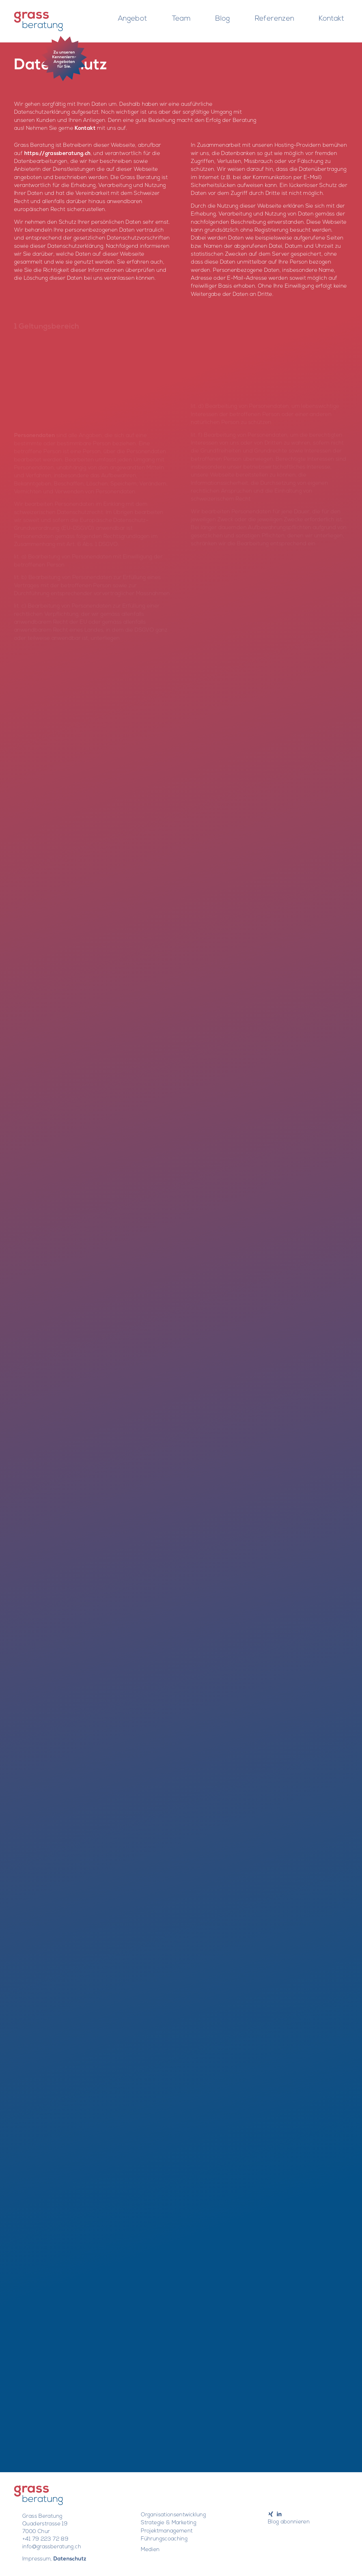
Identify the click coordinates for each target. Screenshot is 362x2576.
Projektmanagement (167, 2531)
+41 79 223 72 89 (45, 2539)
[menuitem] (132, 14)
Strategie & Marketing (168, 2523)
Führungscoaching (164, 2539)
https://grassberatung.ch (57, 154)
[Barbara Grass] (38, 21)
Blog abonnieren (289, 2522)
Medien (150, 2550)
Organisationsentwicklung (173, 2515)
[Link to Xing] (271, 2514)
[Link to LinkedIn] (279, 2514)
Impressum (36, 2559)
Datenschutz (69, 2559)
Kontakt (85, 128)
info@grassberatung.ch (51, 2547)
